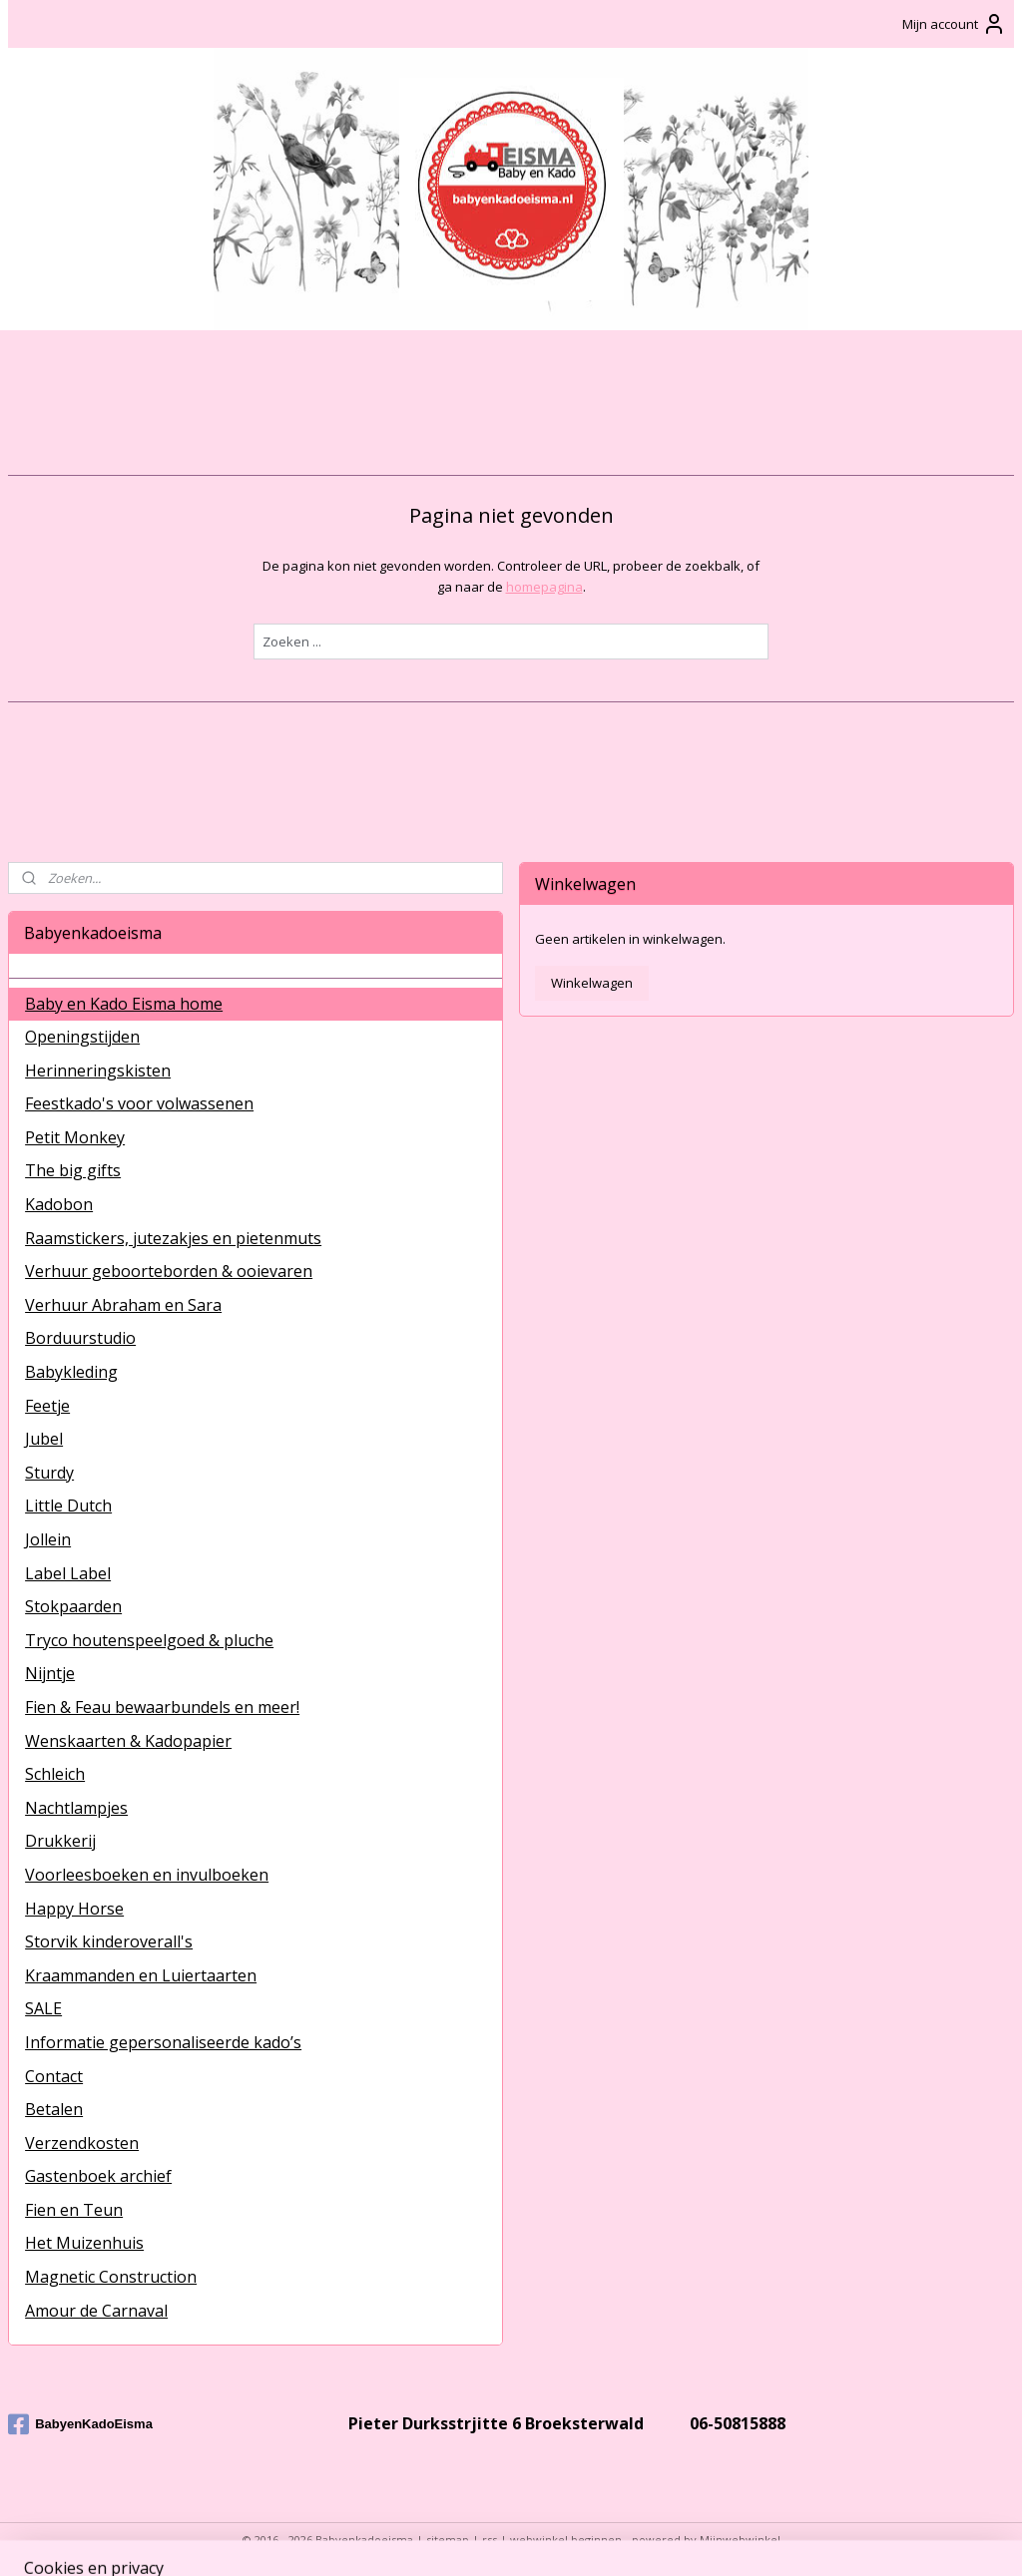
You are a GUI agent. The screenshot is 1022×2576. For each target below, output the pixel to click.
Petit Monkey (75, 1137)
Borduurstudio (80, 1338)
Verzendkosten (82, 2143)
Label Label (68, 1573)
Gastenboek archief (98, 2176)
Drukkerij (60, 1841)
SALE (43, 2008)
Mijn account (954, 24)
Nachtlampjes (76, 1808)
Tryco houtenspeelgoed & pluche (149, 1640)
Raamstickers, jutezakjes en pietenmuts (173, 1238)
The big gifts (73, 1170)
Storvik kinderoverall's (109, 1941)
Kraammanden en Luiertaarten (140, 1975)
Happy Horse (74, 1909)
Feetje (47, 1406)
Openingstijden (82, 1037)
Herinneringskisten (98, 1070)
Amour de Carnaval (96, 2311)
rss (489, 2539)
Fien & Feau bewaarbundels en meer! (162, 1707)
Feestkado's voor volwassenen (139, 1103)
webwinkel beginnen (566, 2539)
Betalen (54, 2109)
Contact (54, 2076)
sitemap (447, 2539)
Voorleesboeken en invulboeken (146, 1875)
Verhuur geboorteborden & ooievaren (168, 1271)
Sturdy (49, 1473)
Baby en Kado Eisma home (124, 1004)
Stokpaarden (73, 1606)
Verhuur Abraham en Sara (123, 1305)
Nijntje (50, 1673)
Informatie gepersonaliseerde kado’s (163, 2042)
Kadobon (59, 1204)
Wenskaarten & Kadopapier (128, 1741)
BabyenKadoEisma (80, 2424)
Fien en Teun (74, 2210)
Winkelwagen (592, 983)
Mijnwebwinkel (740, 2539)
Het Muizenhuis (84, 2243)
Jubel (44, 1439)
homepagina (544, 587)
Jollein (48, 1539)
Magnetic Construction (111, 2277)
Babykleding (71, 1372)
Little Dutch (68, 1505)
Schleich (55, 1774)
